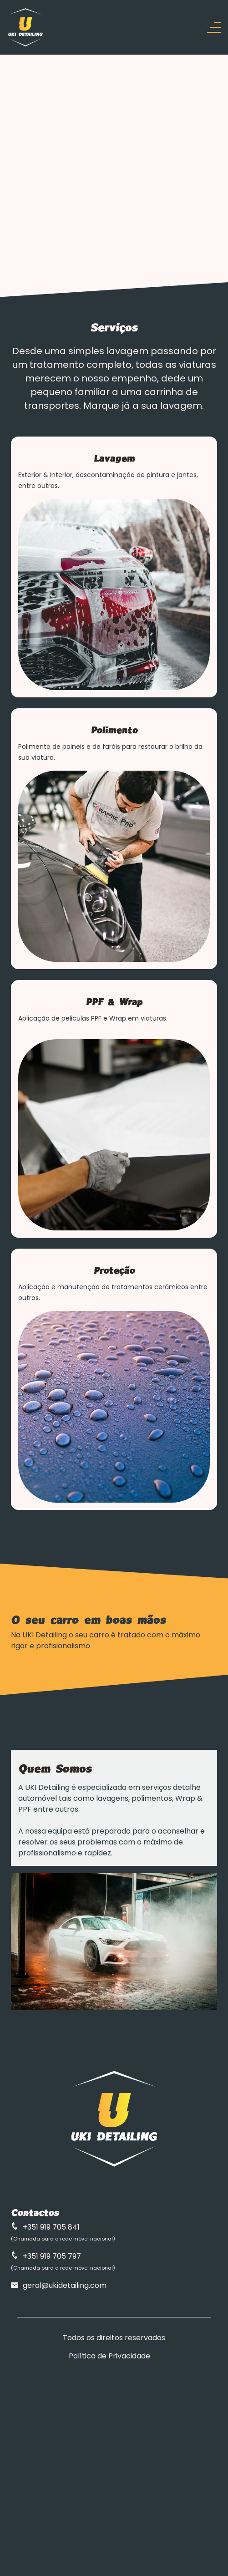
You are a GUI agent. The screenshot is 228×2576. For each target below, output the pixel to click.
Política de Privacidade (109, 2356)
